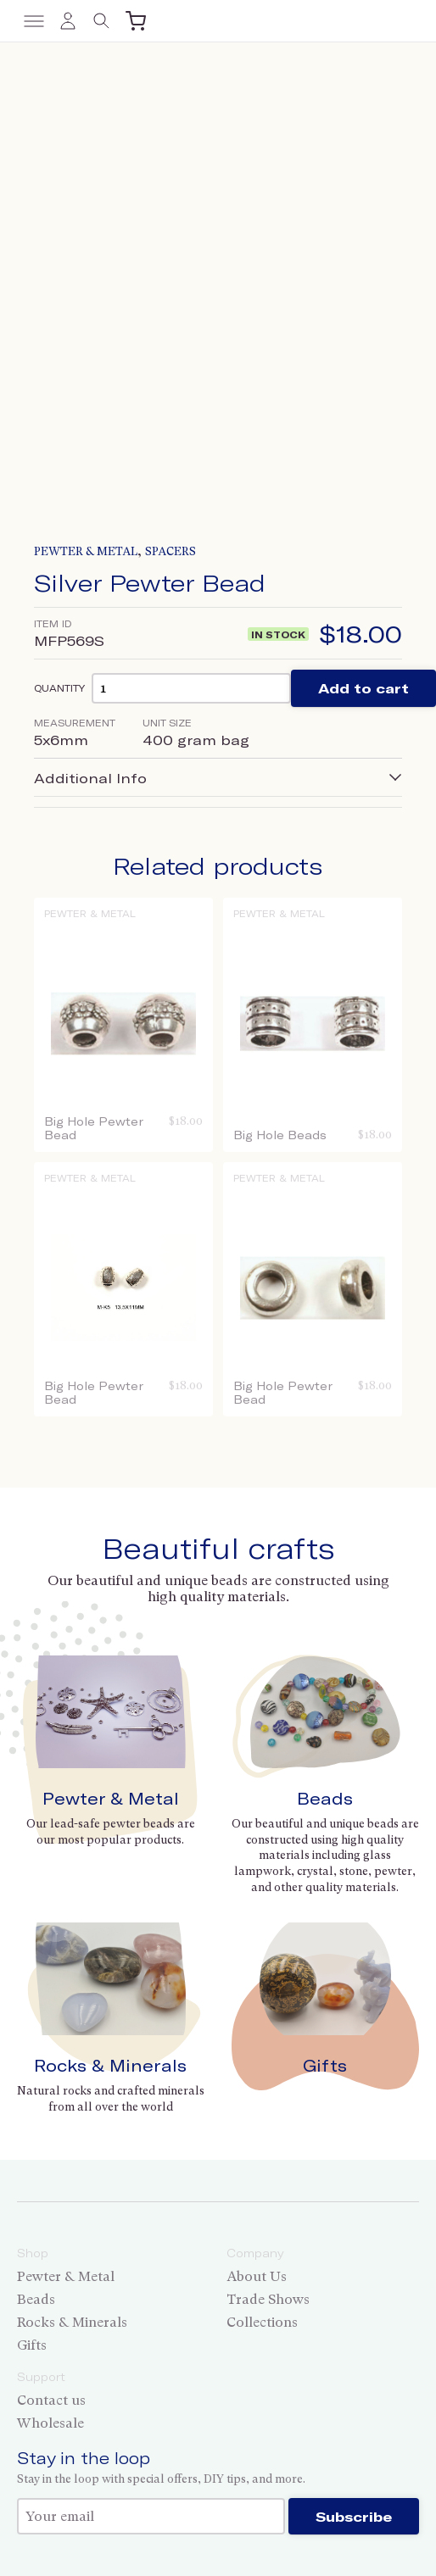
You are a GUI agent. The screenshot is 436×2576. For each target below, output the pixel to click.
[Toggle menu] (34, 21)
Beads (325, 1798)
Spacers (170, 551)
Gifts (325, 2065)
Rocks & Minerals (110, 2065)
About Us (256, 2276)
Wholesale (50, 2423)
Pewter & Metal (85, 551)
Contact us (51, 2400)
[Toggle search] (102, 21)
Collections (262, 2322)
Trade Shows (268, 2299)
